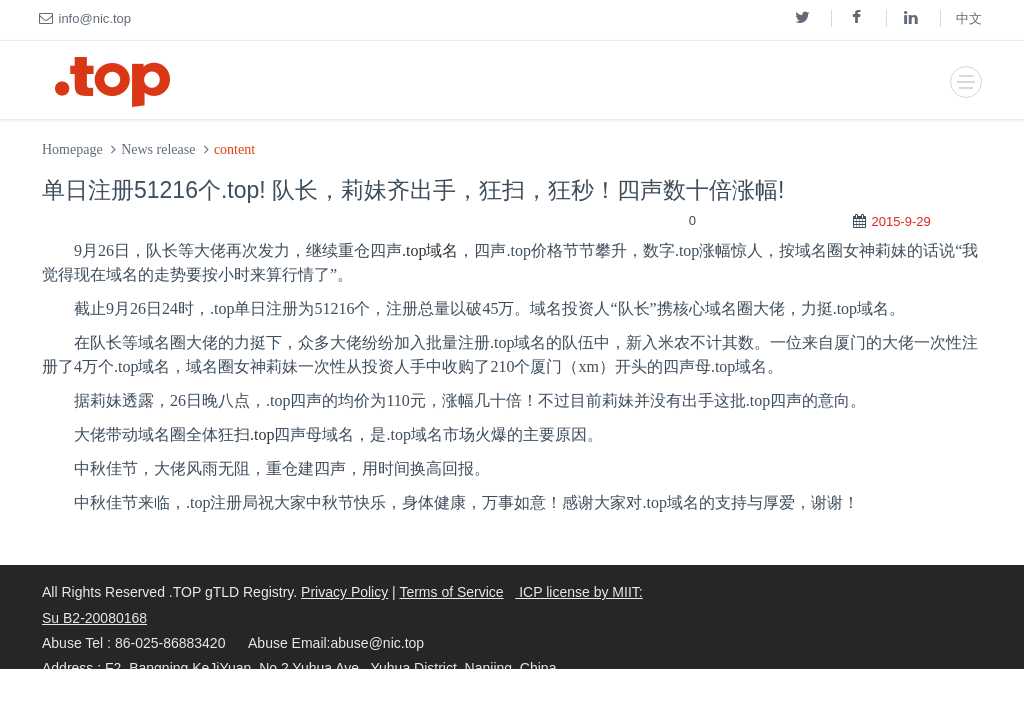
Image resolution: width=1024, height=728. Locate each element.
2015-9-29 (900, 221)
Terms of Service (451, 592)
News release (158, 149)
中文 (969, 18)
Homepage (72, 149)
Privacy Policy (344, 592)
